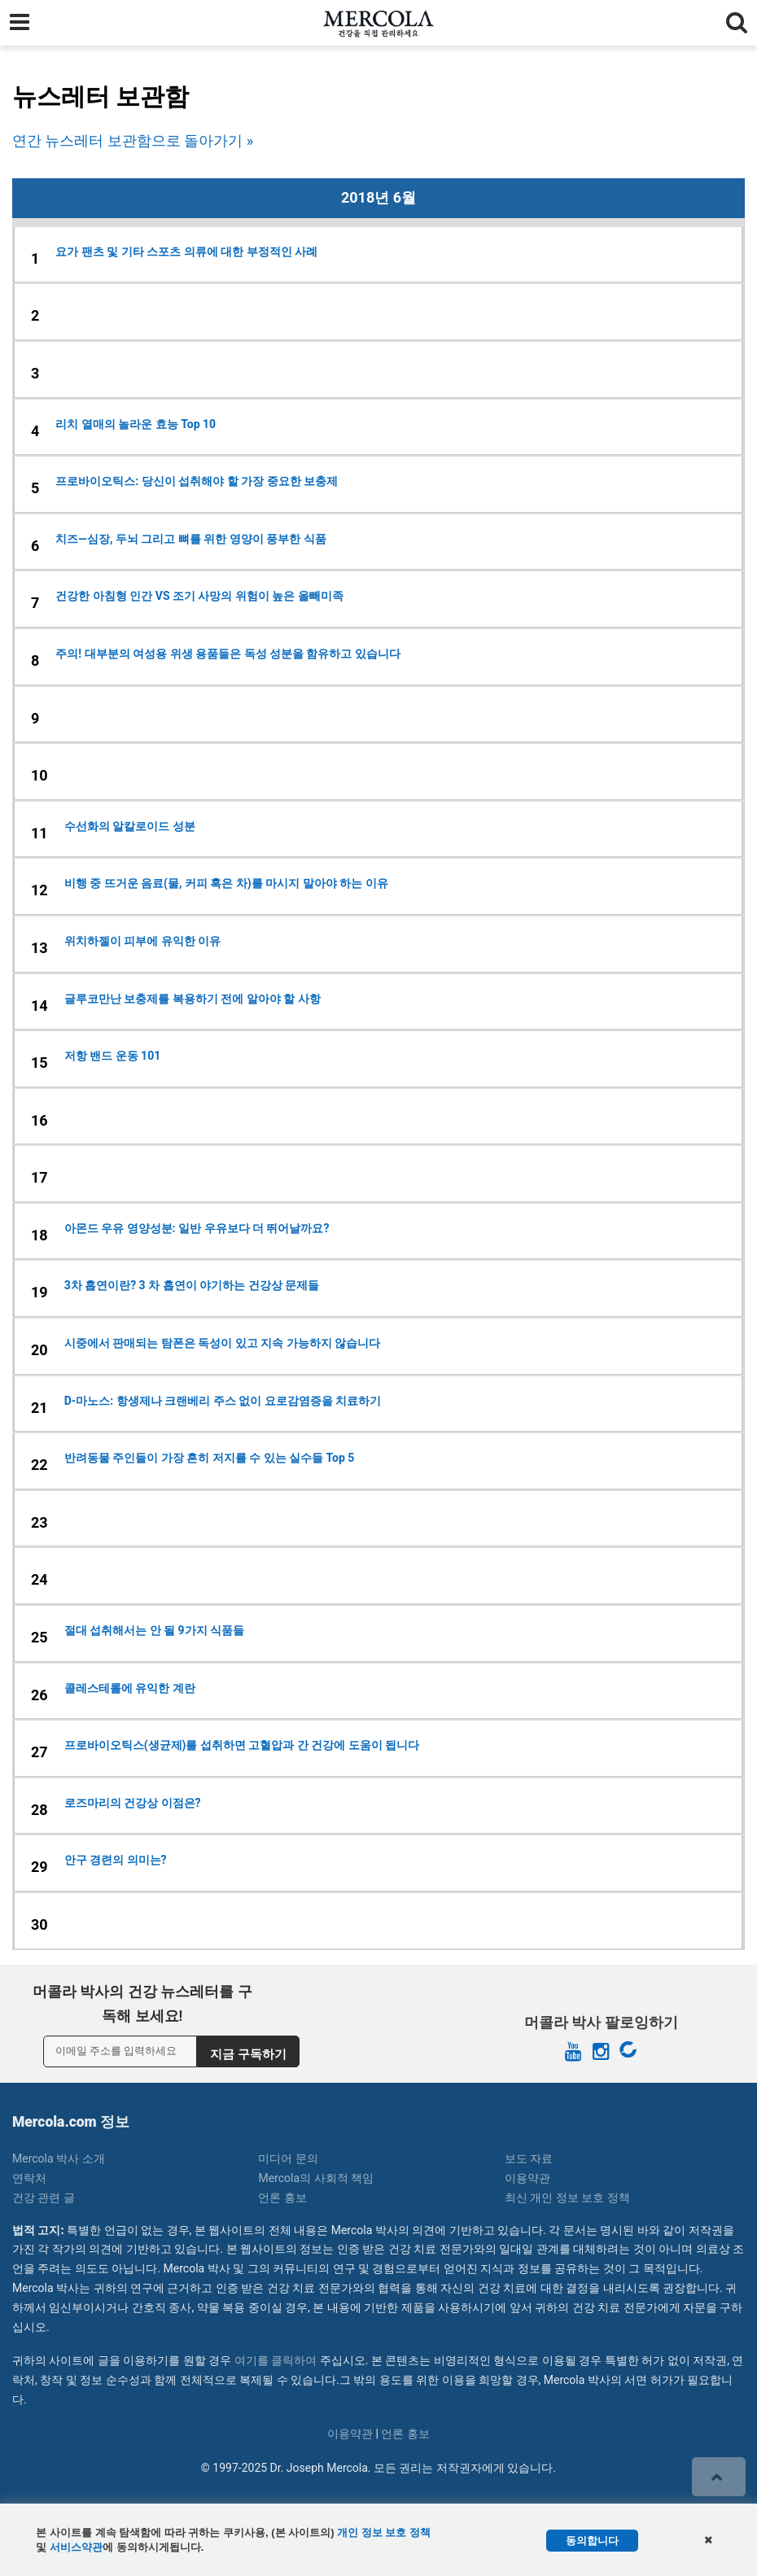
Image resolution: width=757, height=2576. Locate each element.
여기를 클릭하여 (275, 2360)
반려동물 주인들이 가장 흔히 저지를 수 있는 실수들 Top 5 (209, 1457)
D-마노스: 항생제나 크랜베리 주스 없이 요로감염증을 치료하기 (222, 1400)
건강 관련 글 (43, 2197)
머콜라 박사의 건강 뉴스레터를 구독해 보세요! (142, 2004)
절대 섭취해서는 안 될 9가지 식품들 (154, 1630)
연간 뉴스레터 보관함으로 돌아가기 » (132, 140)
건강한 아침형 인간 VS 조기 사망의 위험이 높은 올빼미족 (199, 595)
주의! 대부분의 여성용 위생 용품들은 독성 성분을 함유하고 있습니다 (227, 653)
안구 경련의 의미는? (115, 1859)
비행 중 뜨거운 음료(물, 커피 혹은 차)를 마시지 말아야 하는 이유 (226, 883)
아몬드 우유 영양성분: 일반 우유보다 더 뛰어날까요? (197, 1228)
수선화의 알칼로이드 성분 (129, 826)
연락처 (29, 2178)
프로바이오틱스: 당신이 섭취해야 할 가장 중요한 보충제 (196, 481)
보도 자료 (529, 2158)
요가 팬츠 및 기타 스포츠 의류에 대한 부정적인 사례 (186, 251)
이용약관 (527, 2178)
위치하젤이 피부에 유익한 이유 (142, 940)
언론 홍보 (282, 2197)
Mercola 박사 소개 (58, 2158)
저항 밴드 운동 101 (112, 1055)
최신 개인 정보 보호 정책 (567, 2197)
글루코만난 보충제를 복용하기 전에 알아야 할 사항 (192, 998)
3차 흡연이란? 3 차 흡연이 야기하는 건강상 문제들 (191, 1285)
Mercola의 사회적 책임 (316, 2178)
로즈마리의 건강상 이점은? (132, 1802)
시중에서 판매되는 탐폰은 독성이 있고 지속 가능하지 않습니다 (222, 1342)
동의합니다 (592, 2540)
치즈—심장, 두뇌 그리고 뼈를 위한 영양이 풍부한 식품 (190, 538)
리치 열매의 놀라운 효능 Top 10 (135, 424)
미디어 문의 (287, 2158)
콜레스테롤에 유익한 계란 (129, 1688)
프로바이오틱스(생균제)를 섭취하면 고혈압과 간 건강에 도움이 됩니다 (242, 1745)
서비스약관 (76, 2547)
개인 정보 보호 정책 (384, 2532)
